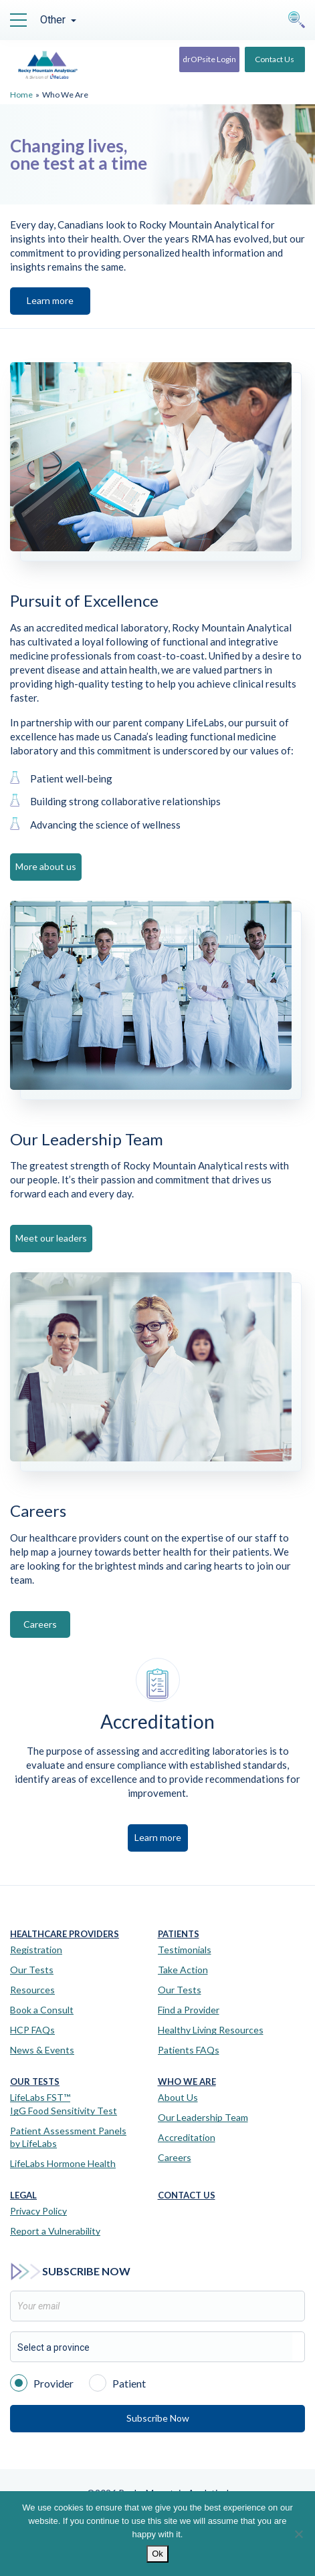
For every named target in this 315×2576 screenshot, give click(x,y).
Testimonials (184, 1949)
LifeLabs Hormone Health (63, 2163)
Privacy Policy (38, 2210)
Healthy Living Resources (211, 2029)
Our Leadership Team (203, 2117)
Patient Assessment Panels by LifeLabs (68, 2137)
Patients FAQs (188, 2049)
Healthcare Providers (64, 1934)
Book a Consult (42, 2009)
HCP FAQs (32, 2029)
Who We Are (187, 2082)
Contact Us (274, 59)
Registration (36, 1949)
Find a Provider (188, 2009)
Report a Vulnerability (55, 2231)
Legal (23, 2195)
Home (21, 95)
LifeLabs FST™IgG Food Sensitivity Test (63, 2104)
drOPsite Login (209, 59)
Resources (32, 1989)
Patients (178, 1934)
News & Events (42, 2049)
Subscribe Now (157, 2418)
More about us (45, 866)
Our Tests (32, 1969)
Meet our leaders (51, 1238)
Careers (40, 1624)
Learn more (50, 300)
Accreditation (186, 2137)
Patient (117, 2382)
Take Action (183, 1969)
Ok (157, 2554)
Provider (42, 2382)
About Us (178, 2097)
